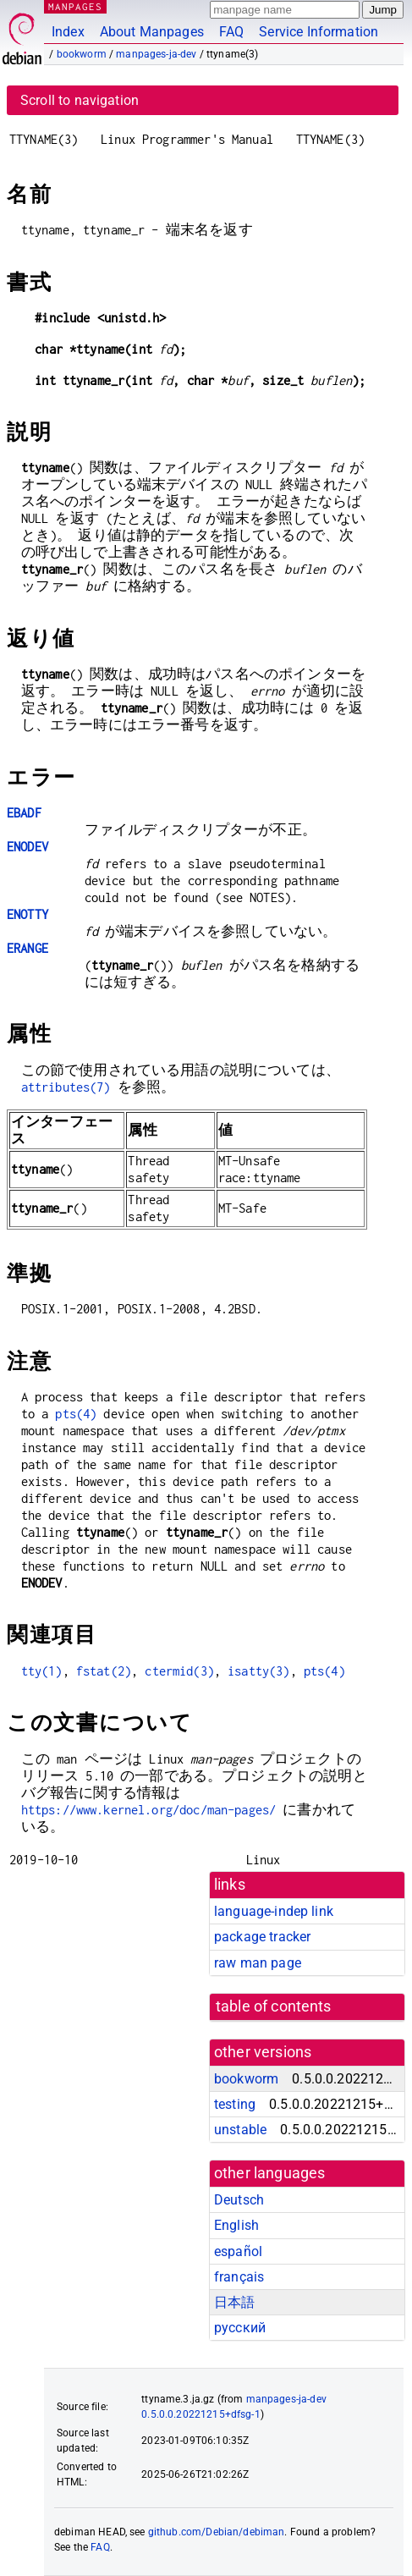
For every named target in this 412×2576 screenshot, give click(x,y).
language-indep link (273, 1911)
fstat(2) (103, 1671)
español (238, 2251)
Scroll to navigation (79, 100)
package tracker (262, 1937)
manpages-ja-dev (156, 54)
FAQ (231, 32)
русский (240, 2328)
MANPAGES (75, 6)
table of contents (274, 2006)
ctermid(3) (179, 1671)
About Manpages (152, 32)
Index (68, 32)
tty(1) (42, 1671)
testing (234, 2104)
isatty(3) (258, 1671)
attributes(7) (66, 1087)
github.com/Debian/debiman (216, 2532)
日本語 (234, 2302)
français (239, 2277)
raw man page (257, 1963)
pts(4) (75, 1413)
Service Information (318, 32)
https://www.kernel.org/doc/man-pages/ (149, 1810)
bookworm (82, 54)
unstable (240, 2130)
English (236, 2225)
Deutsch (239, 2200)
